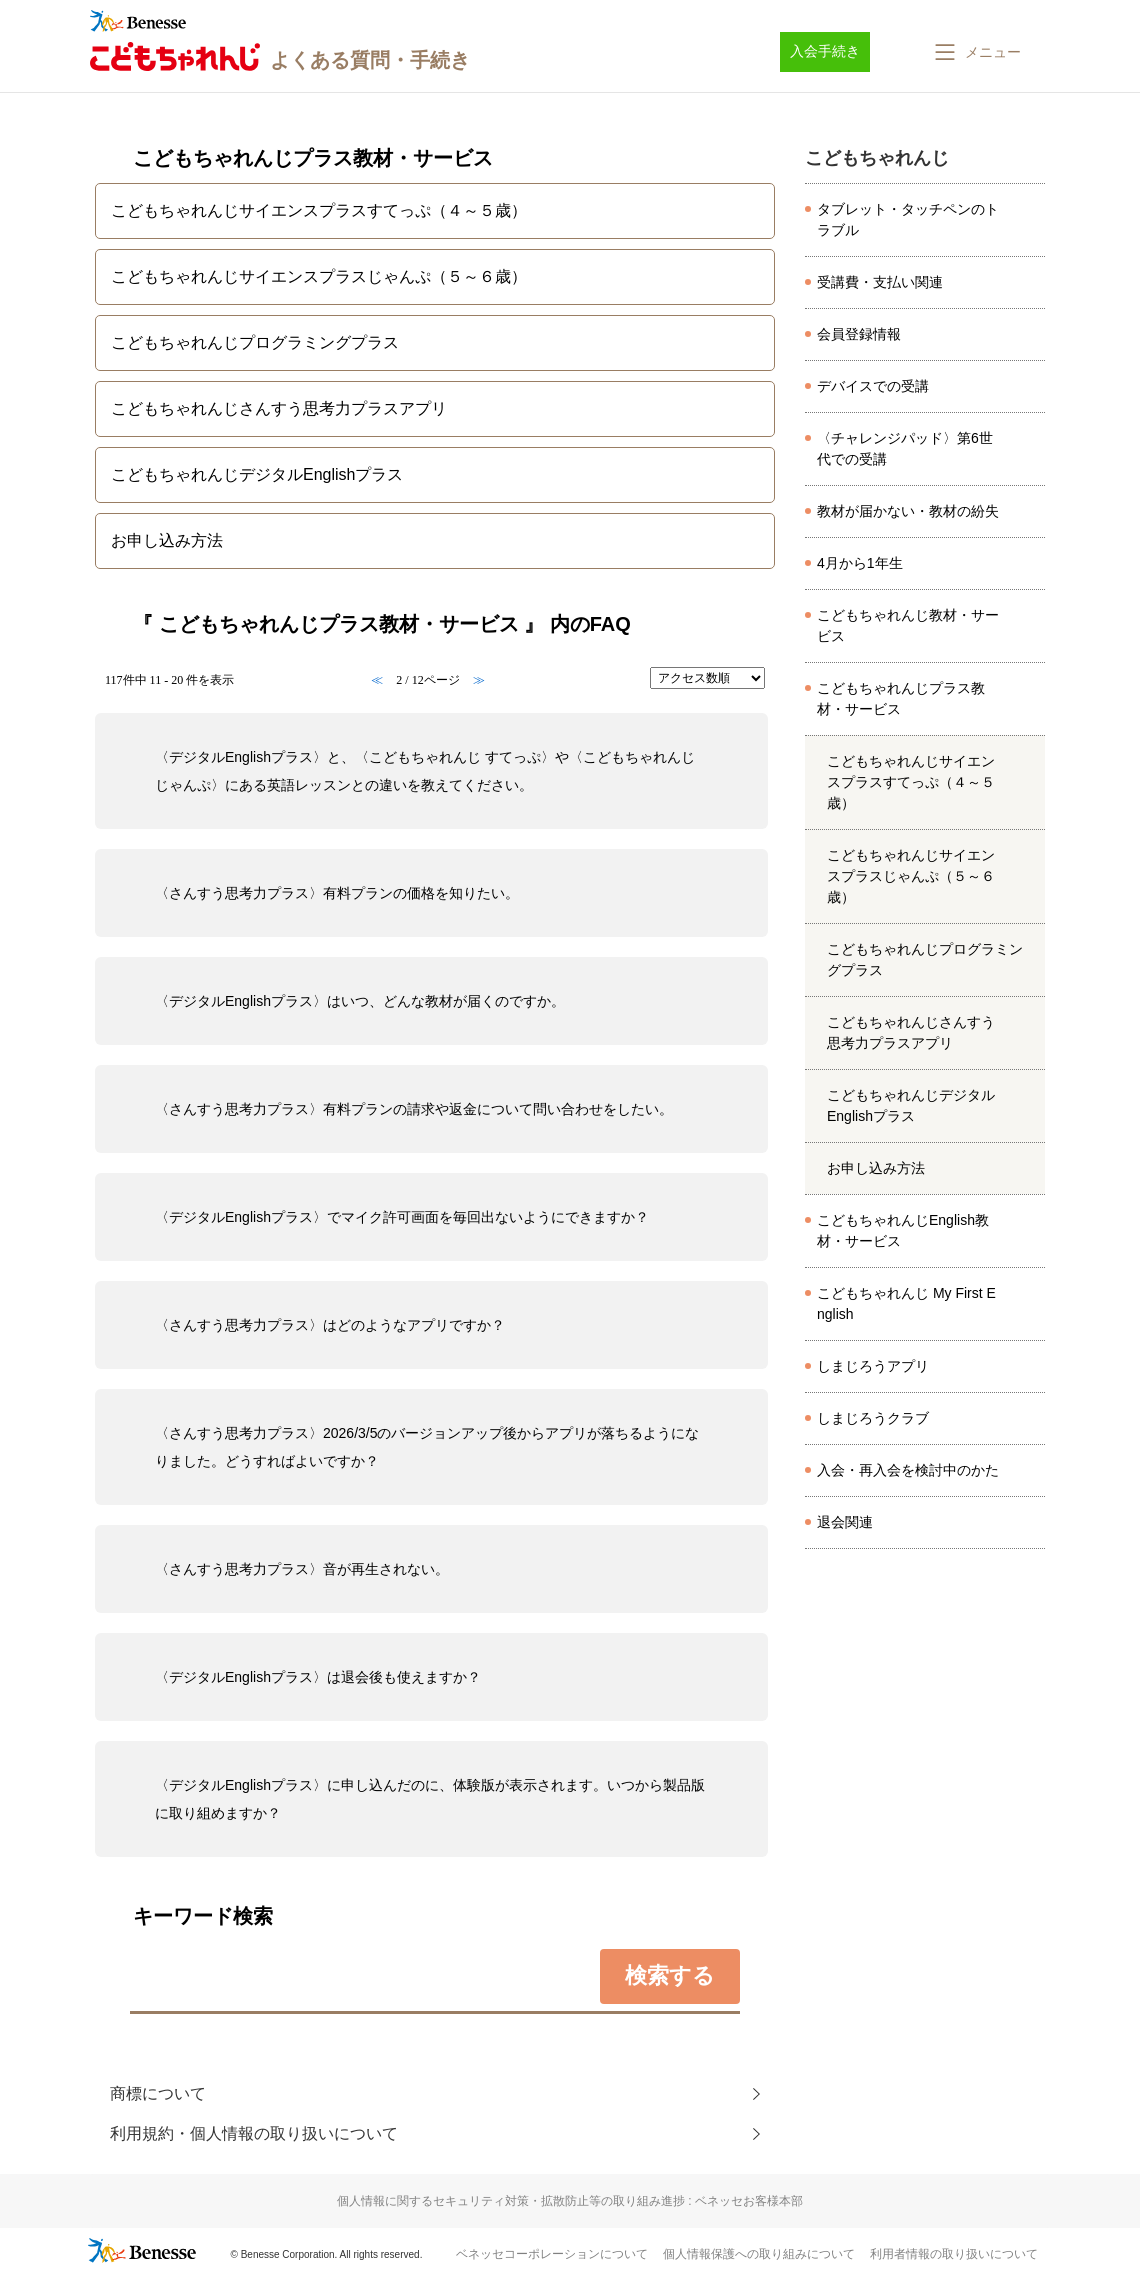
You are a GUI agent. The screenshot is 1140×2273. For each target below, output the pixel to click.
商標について (158, 2093)
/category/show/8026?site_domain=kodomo (1029, 220)
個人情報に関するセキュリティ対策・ (570, 2201)
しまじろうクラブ (873, 1418)
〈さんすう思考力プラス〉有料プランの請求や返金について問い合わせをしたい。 (414, 1109)
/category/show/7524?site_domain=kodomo (1029, 564)
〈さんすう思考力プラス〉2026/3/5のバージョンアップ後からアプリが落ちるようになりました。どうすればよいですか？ (427, 1447)
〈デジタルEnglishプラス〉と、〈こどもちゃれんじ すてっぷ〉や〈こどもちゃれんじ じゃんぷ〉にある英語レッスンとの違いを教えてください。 (425, 771)
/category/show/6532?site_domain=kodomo (1029, 1033)
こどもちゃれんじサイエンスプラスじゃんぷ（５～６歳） (911, 876)
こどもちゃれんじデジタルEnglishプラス (911, 1105)
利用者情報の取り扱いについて (954, 2254)
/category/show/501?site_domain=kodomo (1029, 1419)
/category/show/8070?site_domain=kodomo (1029, 387)
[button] (976, 52)
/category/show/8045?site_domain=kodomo (1029, 512)
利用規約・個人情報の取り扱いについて (254, 2133)
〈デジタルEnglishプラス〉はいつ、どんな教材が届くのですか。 (360, 1001)
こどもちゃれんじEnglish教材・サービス (903, 1230)
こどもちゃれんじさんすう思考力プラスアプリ (911, 1032)
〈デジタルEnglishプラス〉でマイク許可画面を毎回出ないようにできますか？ (402, 1217)
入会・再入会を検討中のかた (908, 1470)
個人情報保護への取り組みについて (759, 2254)
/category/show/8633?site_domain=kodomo (1029, 1367)
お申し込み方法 (876, 1168)
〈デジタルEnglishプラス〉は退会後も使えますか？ (318, 1677)
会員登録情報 (859, 334)
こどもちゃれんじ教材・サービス (908, 625)
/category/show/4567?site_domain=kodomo (1029, 877)
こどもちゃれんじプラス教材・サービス (901, 698)
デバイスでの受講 (873, 386)
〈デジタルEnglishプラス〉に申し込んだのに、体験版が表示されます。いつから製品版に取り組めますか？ (430, 1799)
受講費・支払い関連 (880, 282)
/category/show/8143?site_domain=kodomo (1029, 1471)
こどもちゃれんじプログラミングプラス (925, 959)
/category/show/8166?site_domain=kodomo (1029, 1523)
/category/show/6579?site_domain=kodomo (1029, 1106)
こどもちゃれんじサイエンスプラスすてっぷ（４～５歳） (911, 782)
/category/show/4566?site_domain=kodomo (1029, 783)
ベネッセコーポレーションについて (552, 2254)
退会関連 (845, 1522)
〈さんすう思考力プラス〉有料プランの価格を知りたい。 (337, 893)
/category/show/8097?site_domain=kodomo (1029, 335)
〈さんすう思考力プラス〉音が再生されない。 (302, 1569)
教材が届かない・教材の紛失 (908, 511)
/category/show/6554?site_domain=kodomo (1029, 1304)
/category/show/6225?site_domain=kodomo (1029, 699)
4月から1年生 (860, 563)
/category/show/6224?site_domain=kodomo (1029, 1231)
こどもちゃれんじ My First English (906, 1303)
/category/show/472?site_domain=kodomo (1029, 626)
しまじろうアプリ (873, 1366)
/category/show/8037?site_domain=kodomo (1029, 283)
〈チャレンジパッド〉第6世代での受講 (905, 448)
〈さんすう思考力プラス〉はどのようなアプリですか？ (330, 1325)
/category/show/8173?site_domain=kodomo (1029, 449)
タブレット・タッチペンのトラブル (908, 219)
